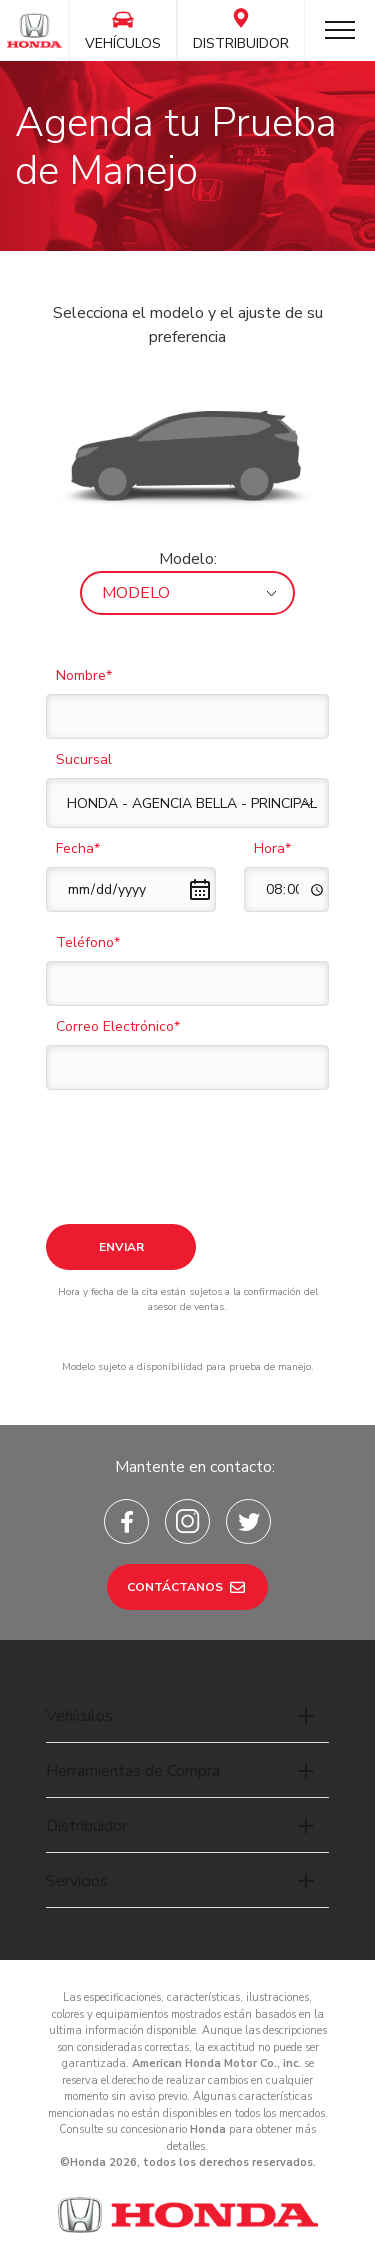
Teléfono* (88, 942)
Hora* (272, 848)
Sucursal (84, 759)
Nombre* (84, 675)
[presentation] (198, 1139)
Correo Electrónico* (118, 1026)
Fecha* (78, 848)
